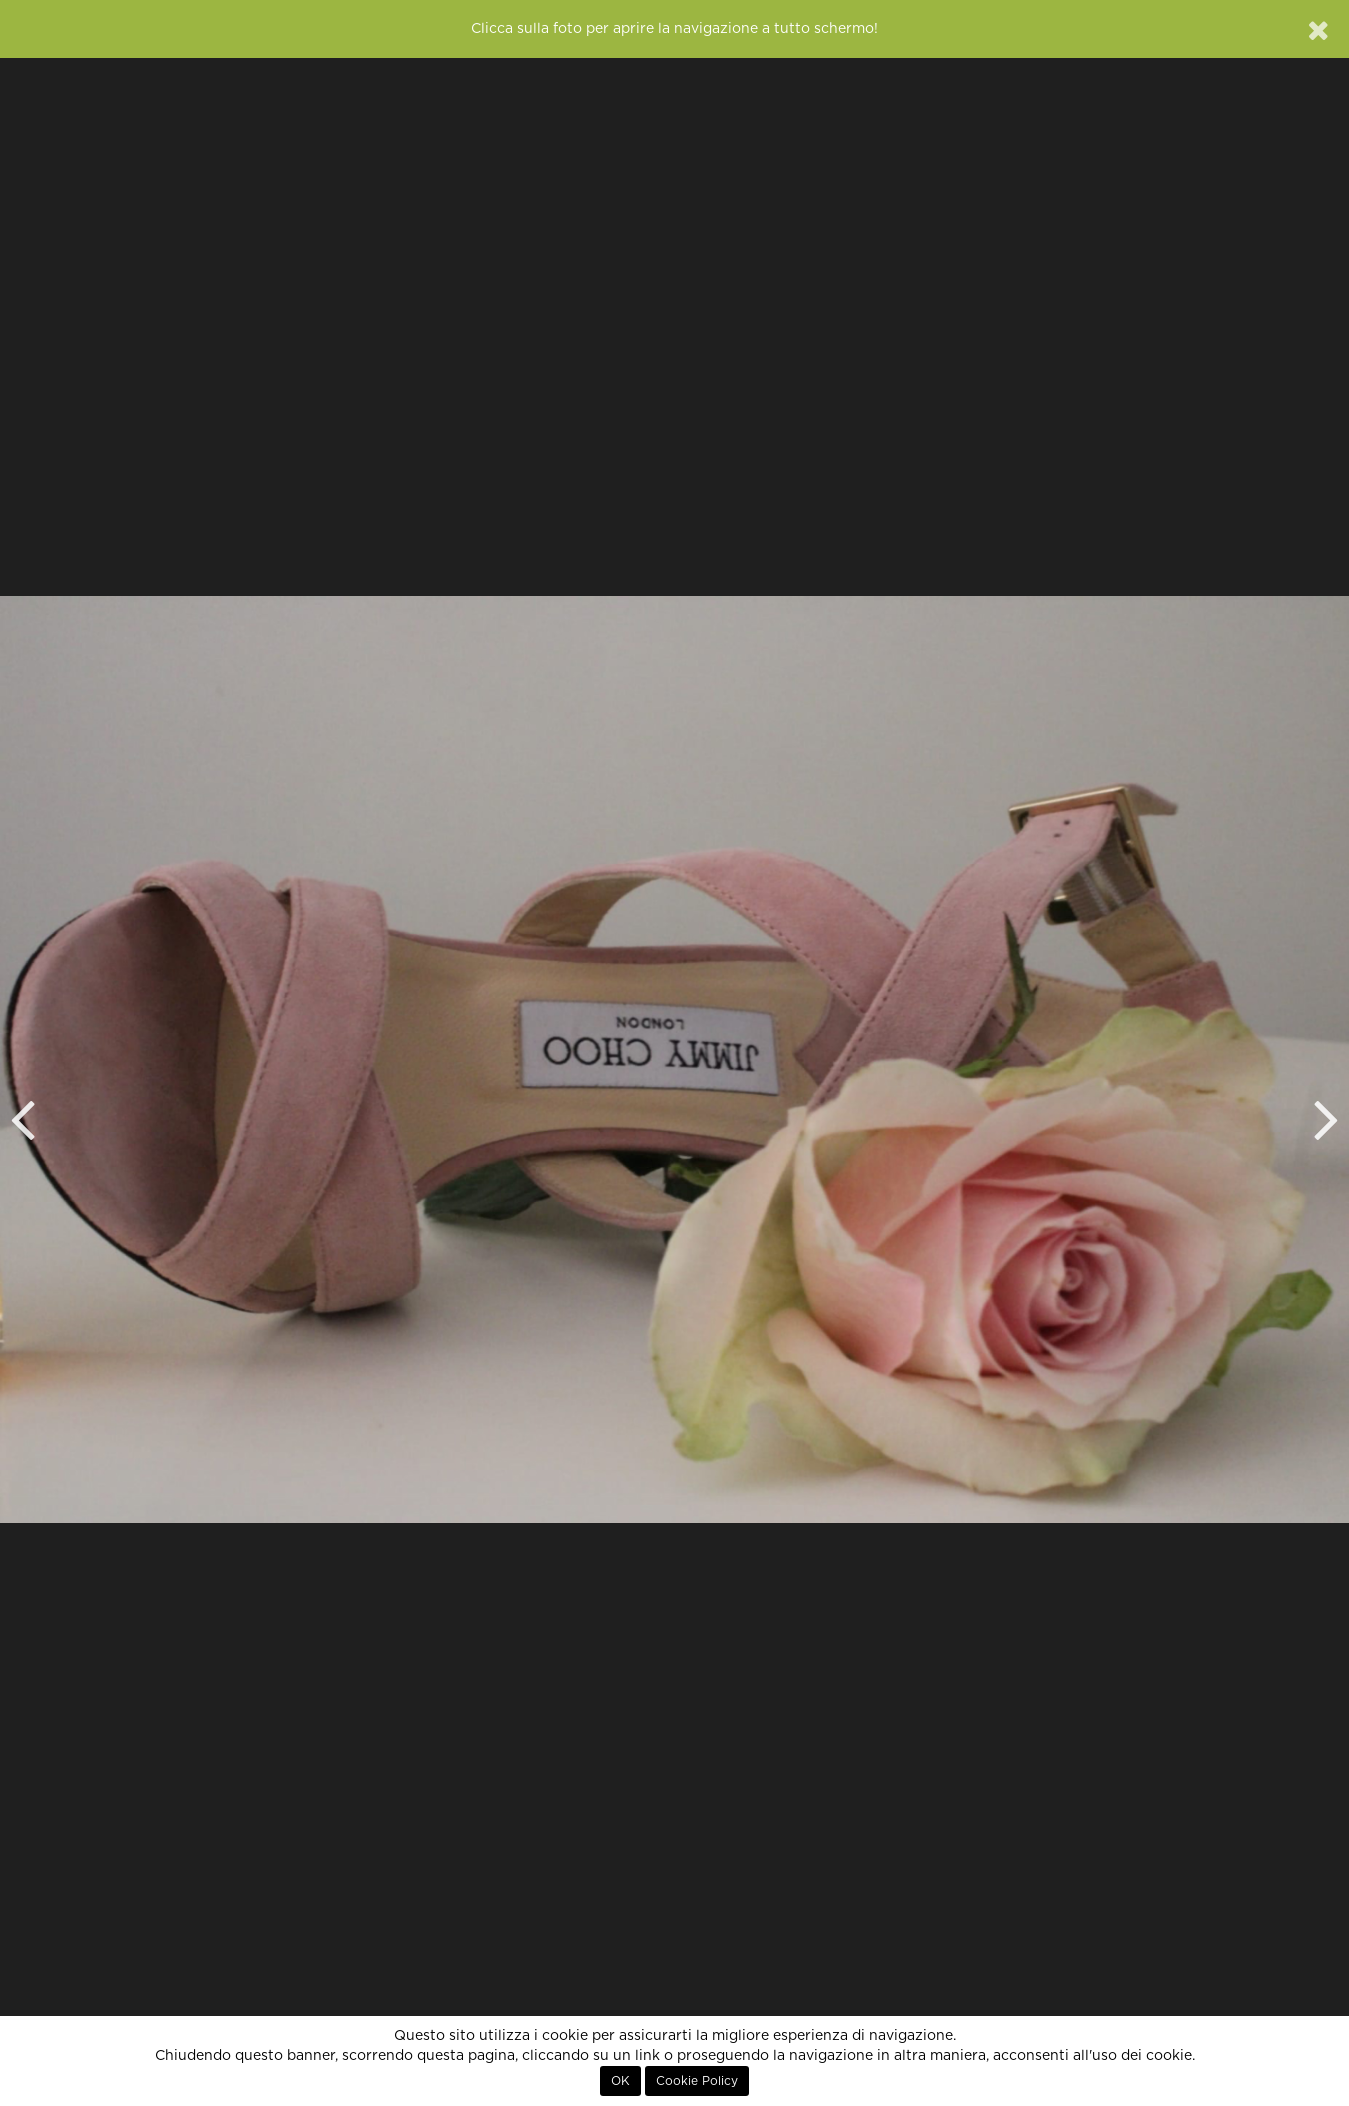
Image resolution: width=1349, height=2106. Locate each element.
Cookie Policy (697, 2081)
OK (620, 2081)
